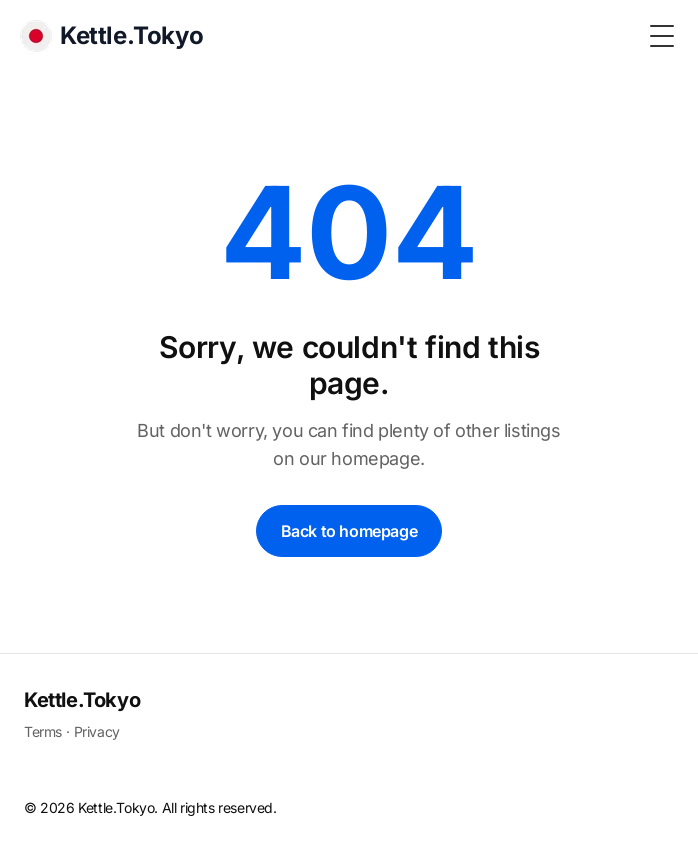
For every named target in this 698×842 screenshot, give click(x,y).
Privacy (97, 731)
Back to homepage (349, 531)
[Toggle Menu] (662, 36)
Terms (43, 731)
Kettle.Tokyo (82, 700)
